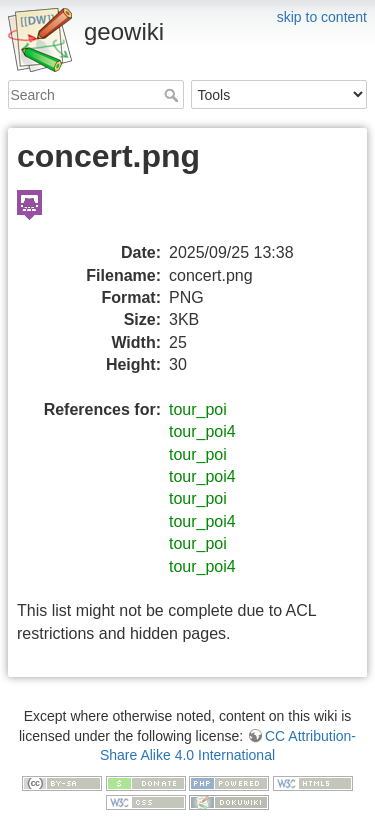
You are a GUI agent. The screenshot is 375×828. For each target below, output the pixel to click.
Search (173, 95)
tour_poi (198, 409)
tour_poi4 (202, 431)
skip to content (322, 17)
